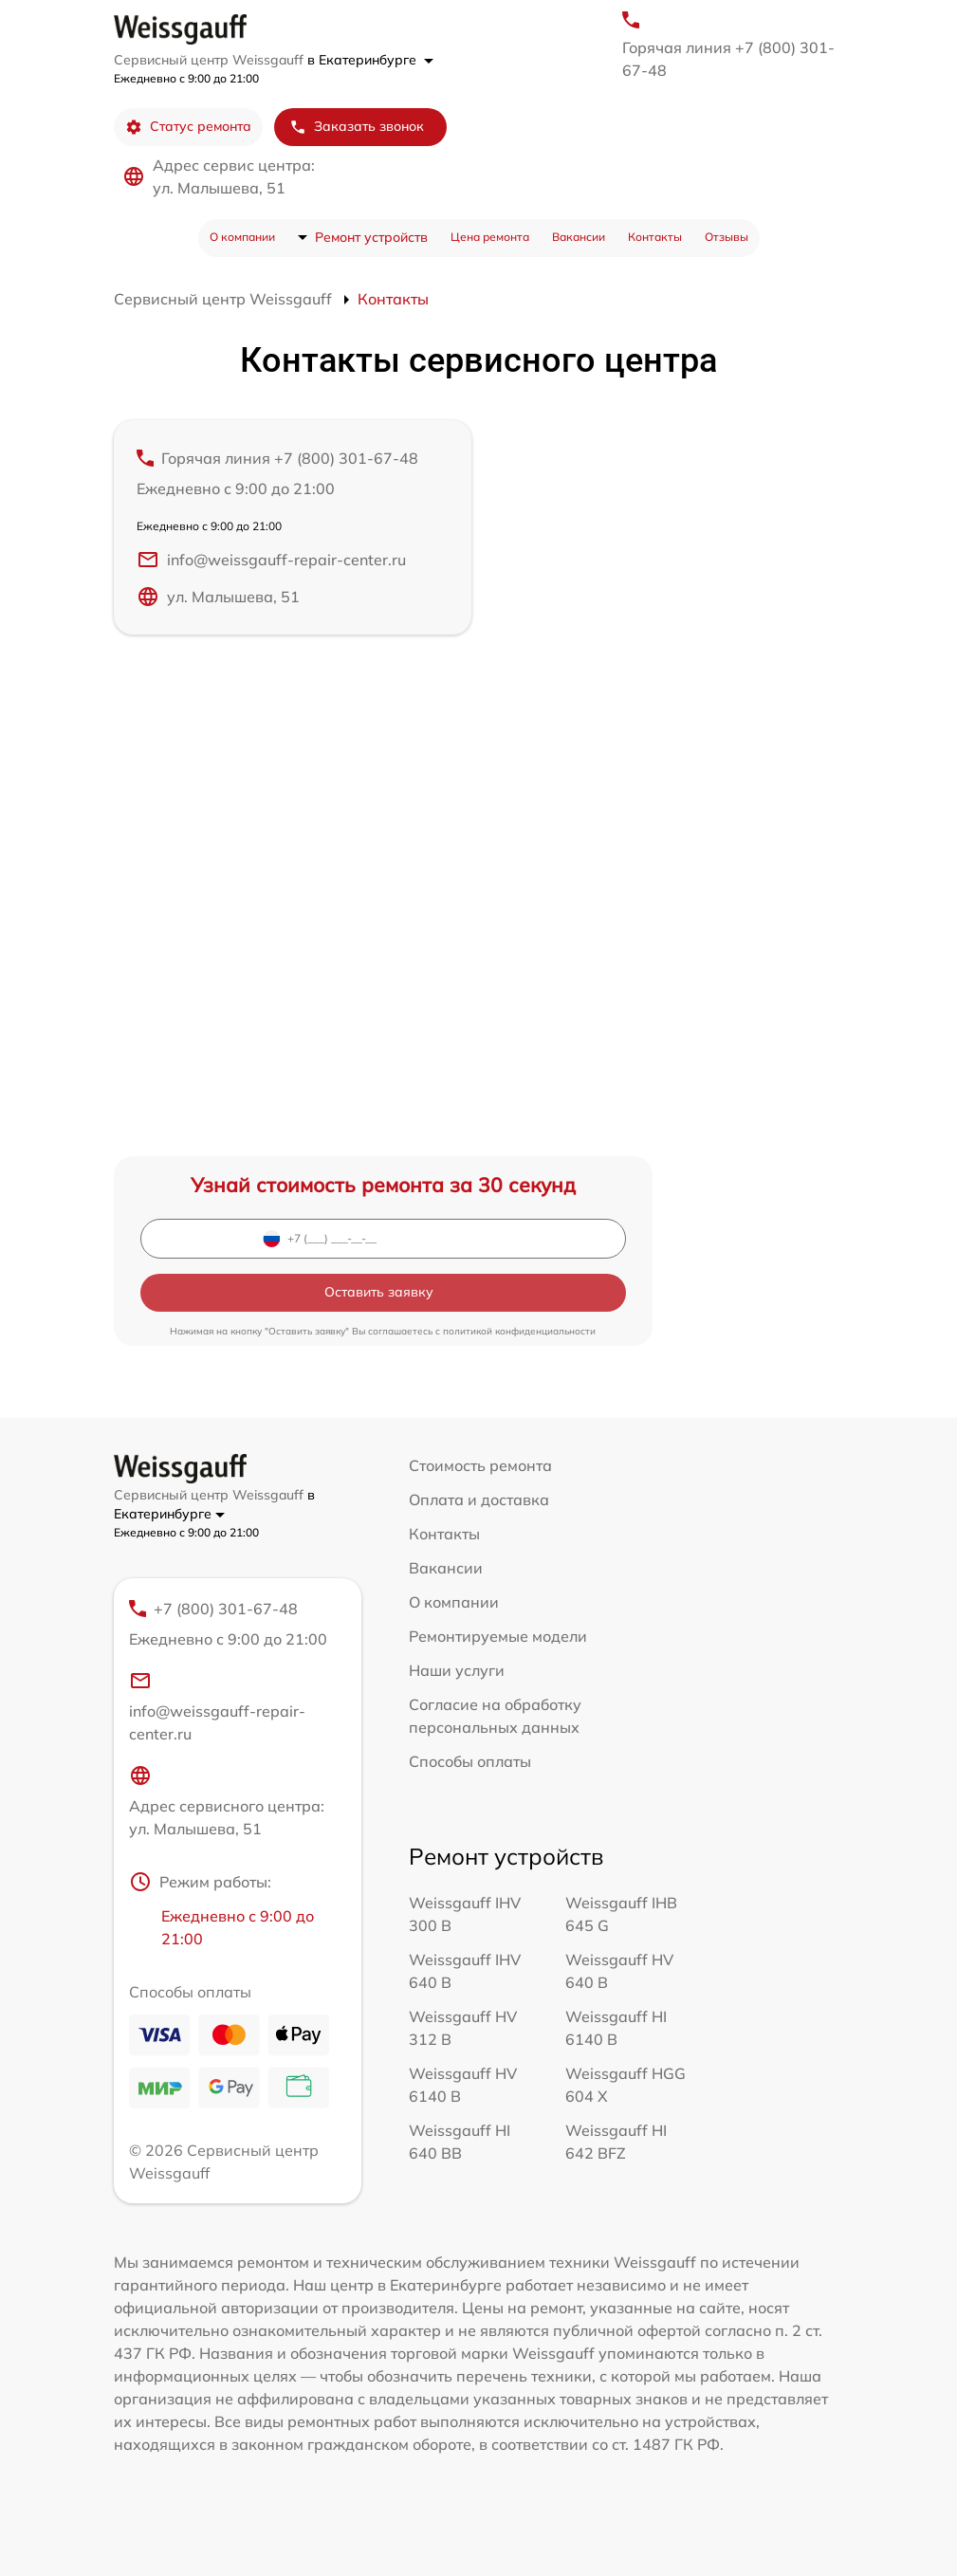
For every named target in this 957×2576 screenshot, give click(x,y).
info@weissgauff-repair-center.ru (271, 559)
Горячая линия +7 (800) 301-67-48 (728, 59)
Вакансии (578, 237)
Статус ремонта (188, 127)
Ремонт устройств (371, 237)
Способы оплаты (470, 1761)
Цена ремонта (490, 237)
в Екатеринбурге (370, 59)
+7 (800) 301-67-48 (229, 1624)
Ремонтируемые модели (498, 1636)
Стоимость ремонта (480, 1465)
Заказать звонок (356, 127)
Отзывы (726, 237)
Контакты (655, 237)
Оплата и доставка (479, 1499)
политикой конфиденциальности (519, 1331)
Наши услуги (457, 1670)
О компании (242, 237)
